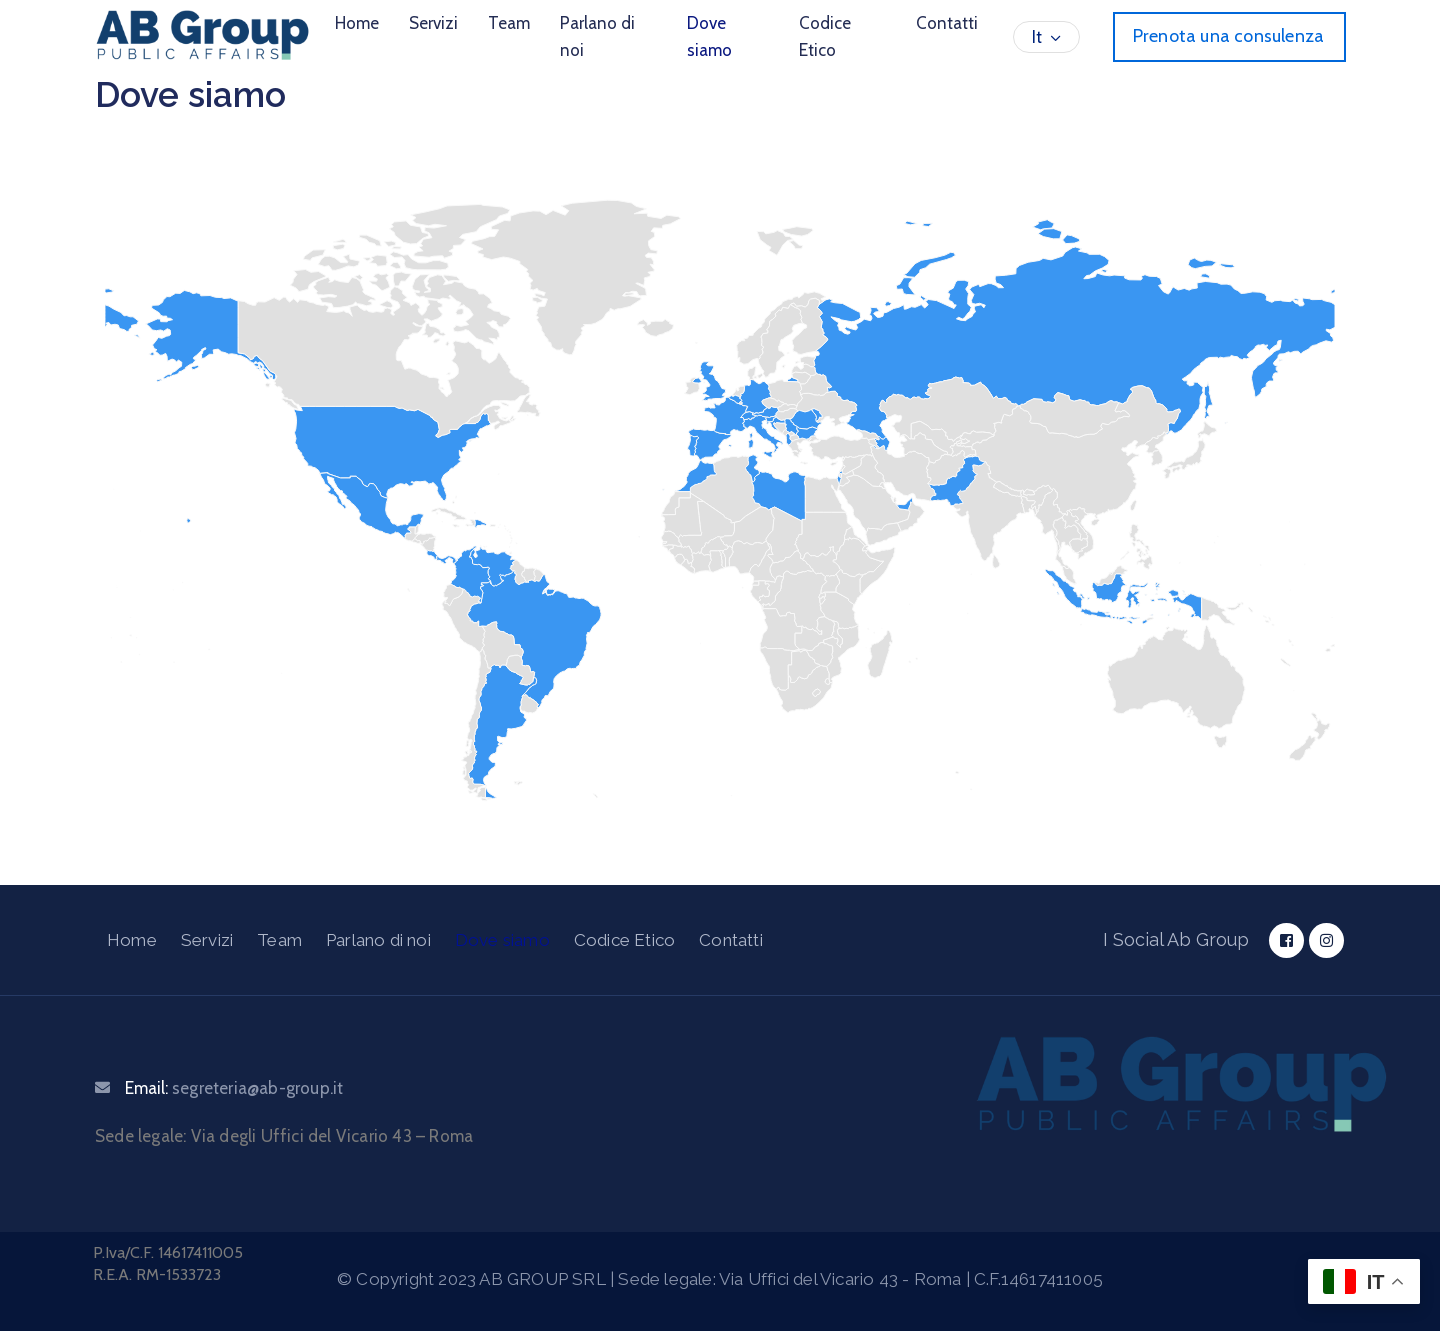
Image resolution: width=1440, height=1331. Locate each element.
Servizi (433, 23)
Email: (234, 1088)
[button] (1229, 37)
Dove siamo (709, 36)
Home (357, 23)
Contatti (947, 23)
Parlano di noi (597, 36)
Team (509, 23)
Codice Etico (825, 36)
